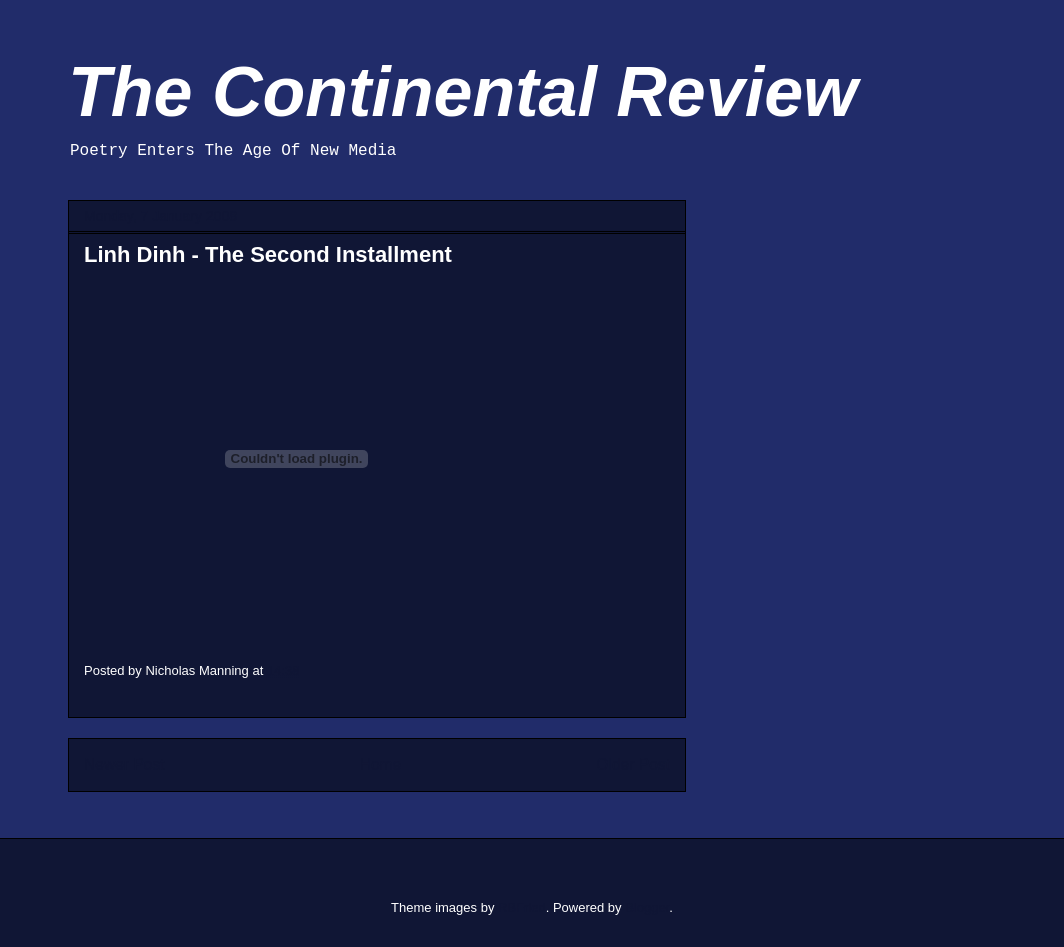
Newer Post (124, 764)
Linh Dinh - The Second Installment (268, 254)
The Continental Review (463, 92)
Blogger (647, 907)
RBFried (522, 907)
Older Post (633, 764)
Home (381, 764)
